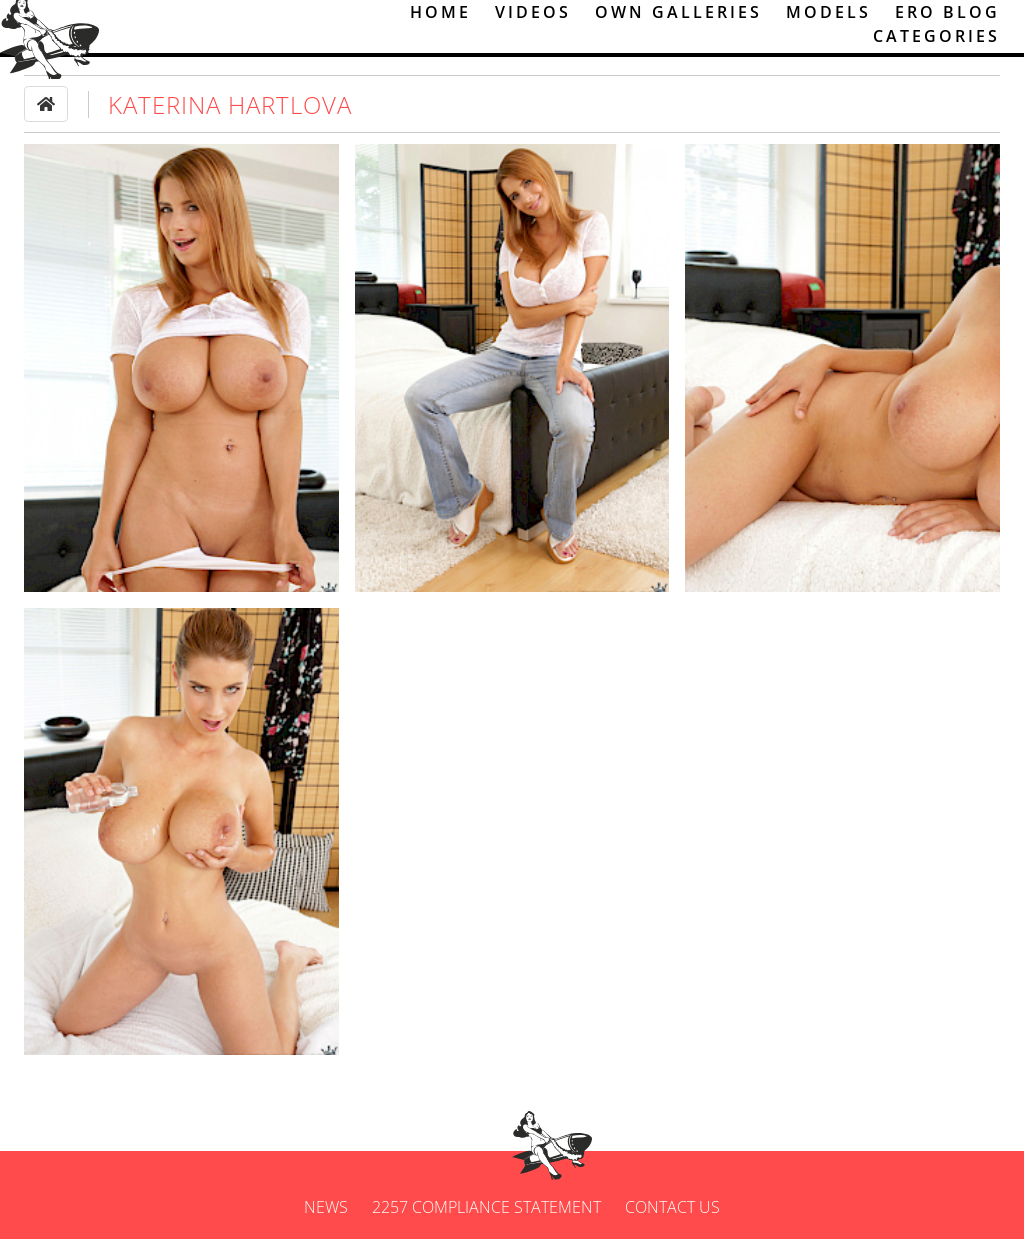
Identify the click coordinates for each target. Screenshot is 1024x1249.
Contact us (672, 1217)
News (326, 1217)
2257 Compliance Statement (486, 1217)
